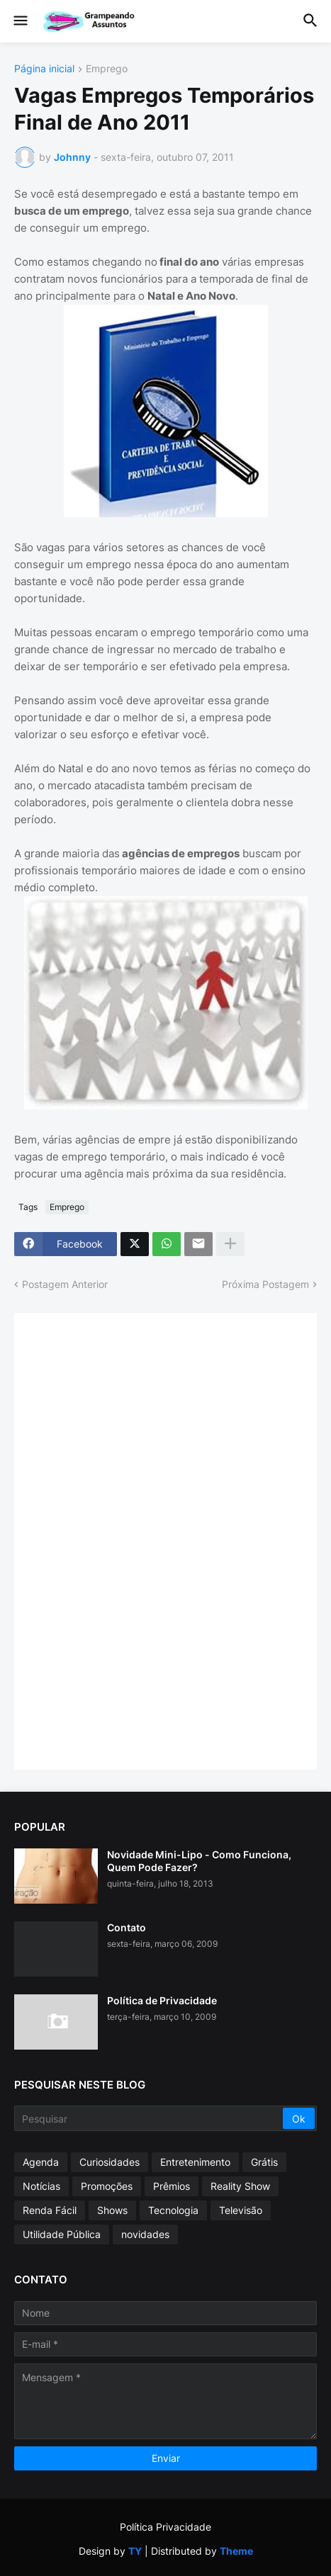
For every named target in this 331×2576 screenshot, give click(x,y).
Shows (112, 2210)
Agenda (41, 2162)
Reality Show (240, 2186)
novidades (145, 2234)
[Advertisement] (134, 1539)
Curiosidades (109, 2162)
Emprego (107, 69)
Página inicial (44, 69)
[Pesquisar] (149, 2118)
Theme (236, 2551)
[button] (19, 21)
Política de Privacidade (162, 2000)
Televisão (240, 2210)
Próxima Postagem (265, 1284)
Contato (126, 1927)
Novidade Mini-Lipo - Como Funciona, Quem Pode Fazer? (199, 1860)
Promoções (107, 2186)
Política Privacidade (165, 2527)
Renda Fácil (50, 2210)
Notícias (41, 2186)
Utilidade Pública (62, 2234)
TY (135, 2551)
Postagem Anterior (65, 1284)
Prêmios (171, 2186)
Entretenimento (195, 2162)
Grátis (264, 2162)
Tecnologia (173, 2210)
